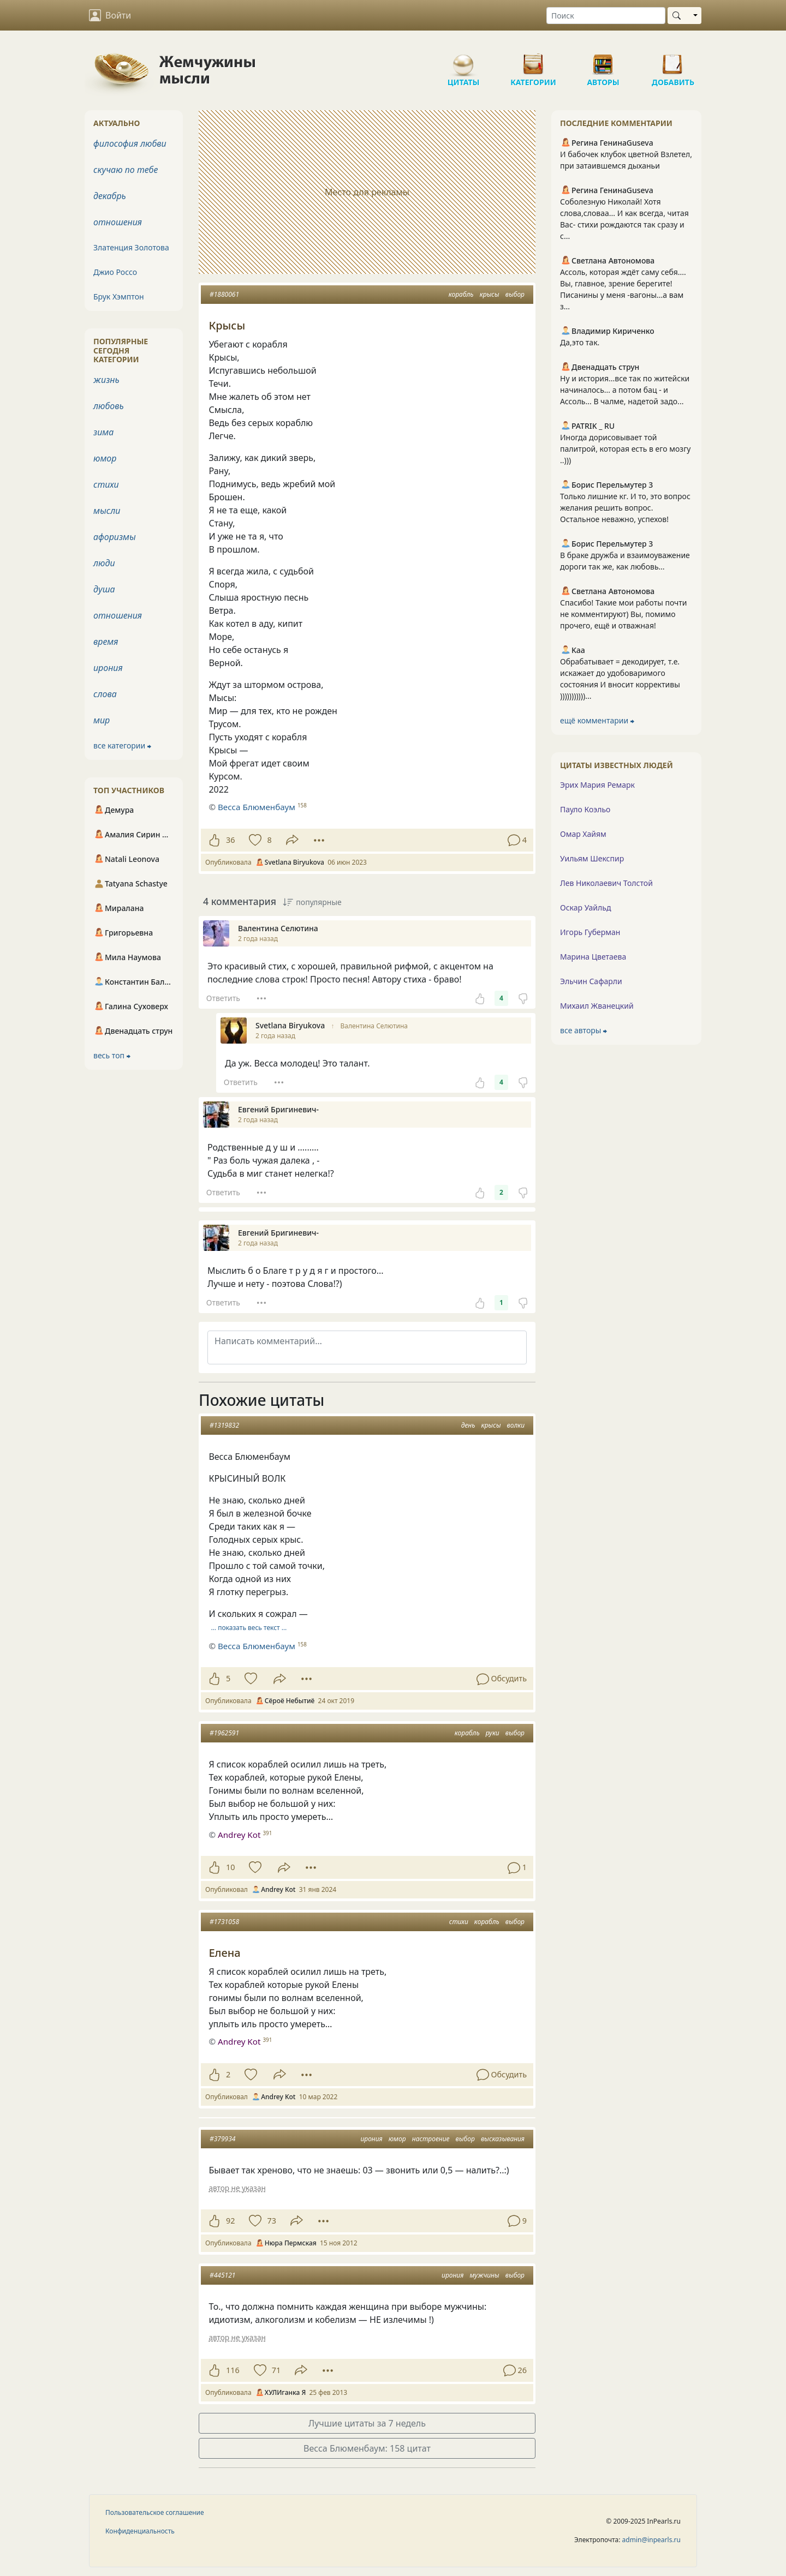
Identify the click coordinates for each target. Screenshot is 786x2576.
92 (230, 2220)
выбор (515, 294)
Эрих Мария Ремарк (597, 785)
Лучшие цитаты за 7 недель (367, 2423)
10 (230, 1867)
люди (104, 563)
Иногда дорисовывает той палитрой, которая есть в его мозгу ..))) (625, 448)
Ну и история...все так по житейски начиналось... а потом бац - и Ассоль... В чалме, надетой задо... (624, 389)
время (105, 642)
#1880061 (224, 294)
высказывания (503, 2138)
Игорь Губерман (590, 932)
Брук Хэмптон (118, 296)
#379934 (222, 2138)
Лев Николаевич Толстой (606, 883)
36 (230, 840)
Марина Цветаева (593, 956)
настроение (431, 2138)
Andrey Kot (239, 1834)
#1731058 (224, 1921)
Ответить (223, 998)
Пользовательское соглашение (154, 2512)
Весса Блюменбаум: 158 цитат (367, 2448)
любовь (108, 406)
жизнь (106, 380)
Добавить (673, 60)
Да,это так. (579, 342)
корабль (461, 294)
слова (105, 694)
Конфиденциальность (140, 2531)
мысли (106, 511)
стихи (458, 1921)
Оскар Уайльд (585, 907)
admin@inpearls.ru (651, 2539)
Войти (110, 15)
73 (271, 2220)
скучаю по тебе (125, 170)
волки (516, 1425)
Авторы (603, 60)
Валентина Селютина (374, 1026)
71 (276, 2370)
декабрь (109, 196)
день (468, 1425)
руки (492, 1733)
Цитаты (463, 60)
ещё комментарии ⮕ (597, 720)
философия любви (129, 143)
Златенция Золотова (131, 247)
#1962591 (224, 1733)
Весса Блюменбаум (256, 1645)
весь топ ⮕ (111, 1055)
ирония (371, 2138)
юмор (397, 2138)
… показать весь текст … (249, 1627)
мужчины (484, 2275)
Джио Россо (115, 272)
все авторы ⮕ (583, 1030)
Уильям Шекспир (592, 858)
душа (104, 589)
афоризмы (114, 537)
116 (233, 2370)
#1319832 (224, 1425)
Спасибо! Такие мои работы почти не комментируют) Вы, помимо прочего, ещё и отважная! (623, 614)
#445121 (222, 2275)
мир (101, 720)
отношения (117, 222)
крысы (489, 294)
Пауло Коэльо (585, 809)
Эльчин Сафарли (591, 981)
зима (103, 432)
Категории (533, 60)
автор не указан (237, 2188)
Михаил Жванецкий (597, 1006)
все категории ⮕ (122, 745)
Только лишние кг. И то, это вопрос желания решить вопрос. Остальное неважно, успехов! (625, 507)
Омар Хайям (583, 834)
